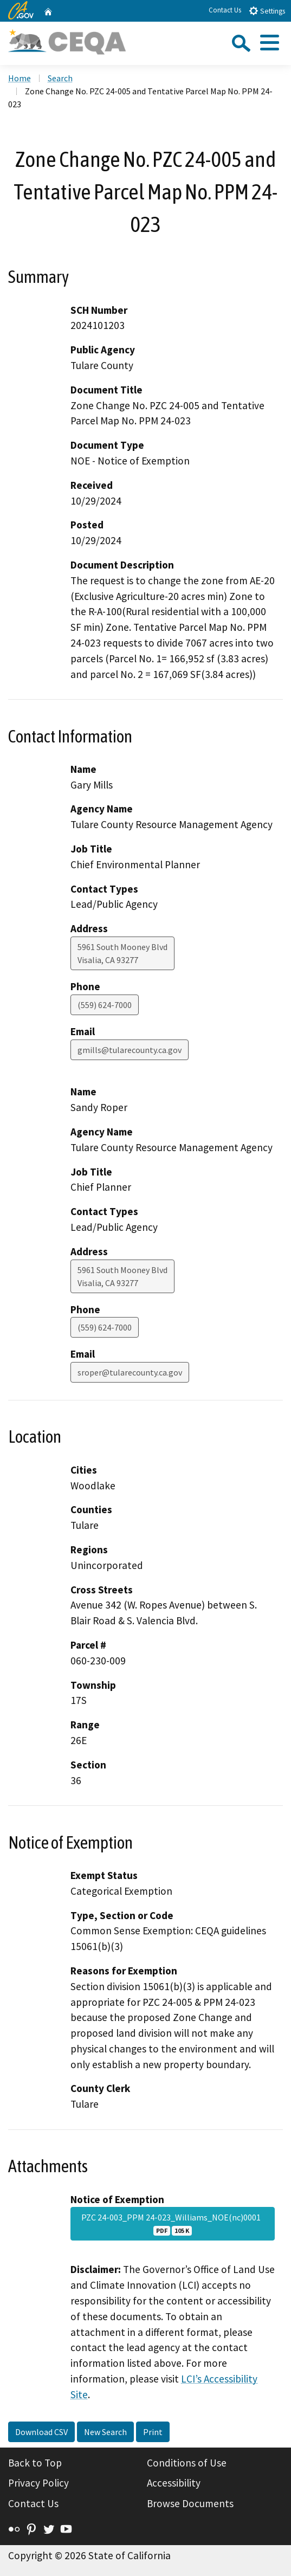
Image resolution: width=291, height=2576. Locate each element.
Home (19, 78)
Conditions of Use (187, 2462)
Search (60, 78)
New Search (105, 2431)
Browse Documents (190, 2503)
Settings (267, 10)
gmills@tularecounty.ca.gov (129, 1049)
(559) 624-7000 (104, 1004)
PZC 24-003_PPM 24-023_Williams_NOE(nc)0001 (172, 2224)
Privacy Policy (38, 2482)
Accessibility (174, 2482)
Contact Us (225, 10)
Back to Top (35, 2462)
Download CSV (41, 2431)
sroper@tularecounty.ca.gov (129, 1372)
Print (153, 2431)
